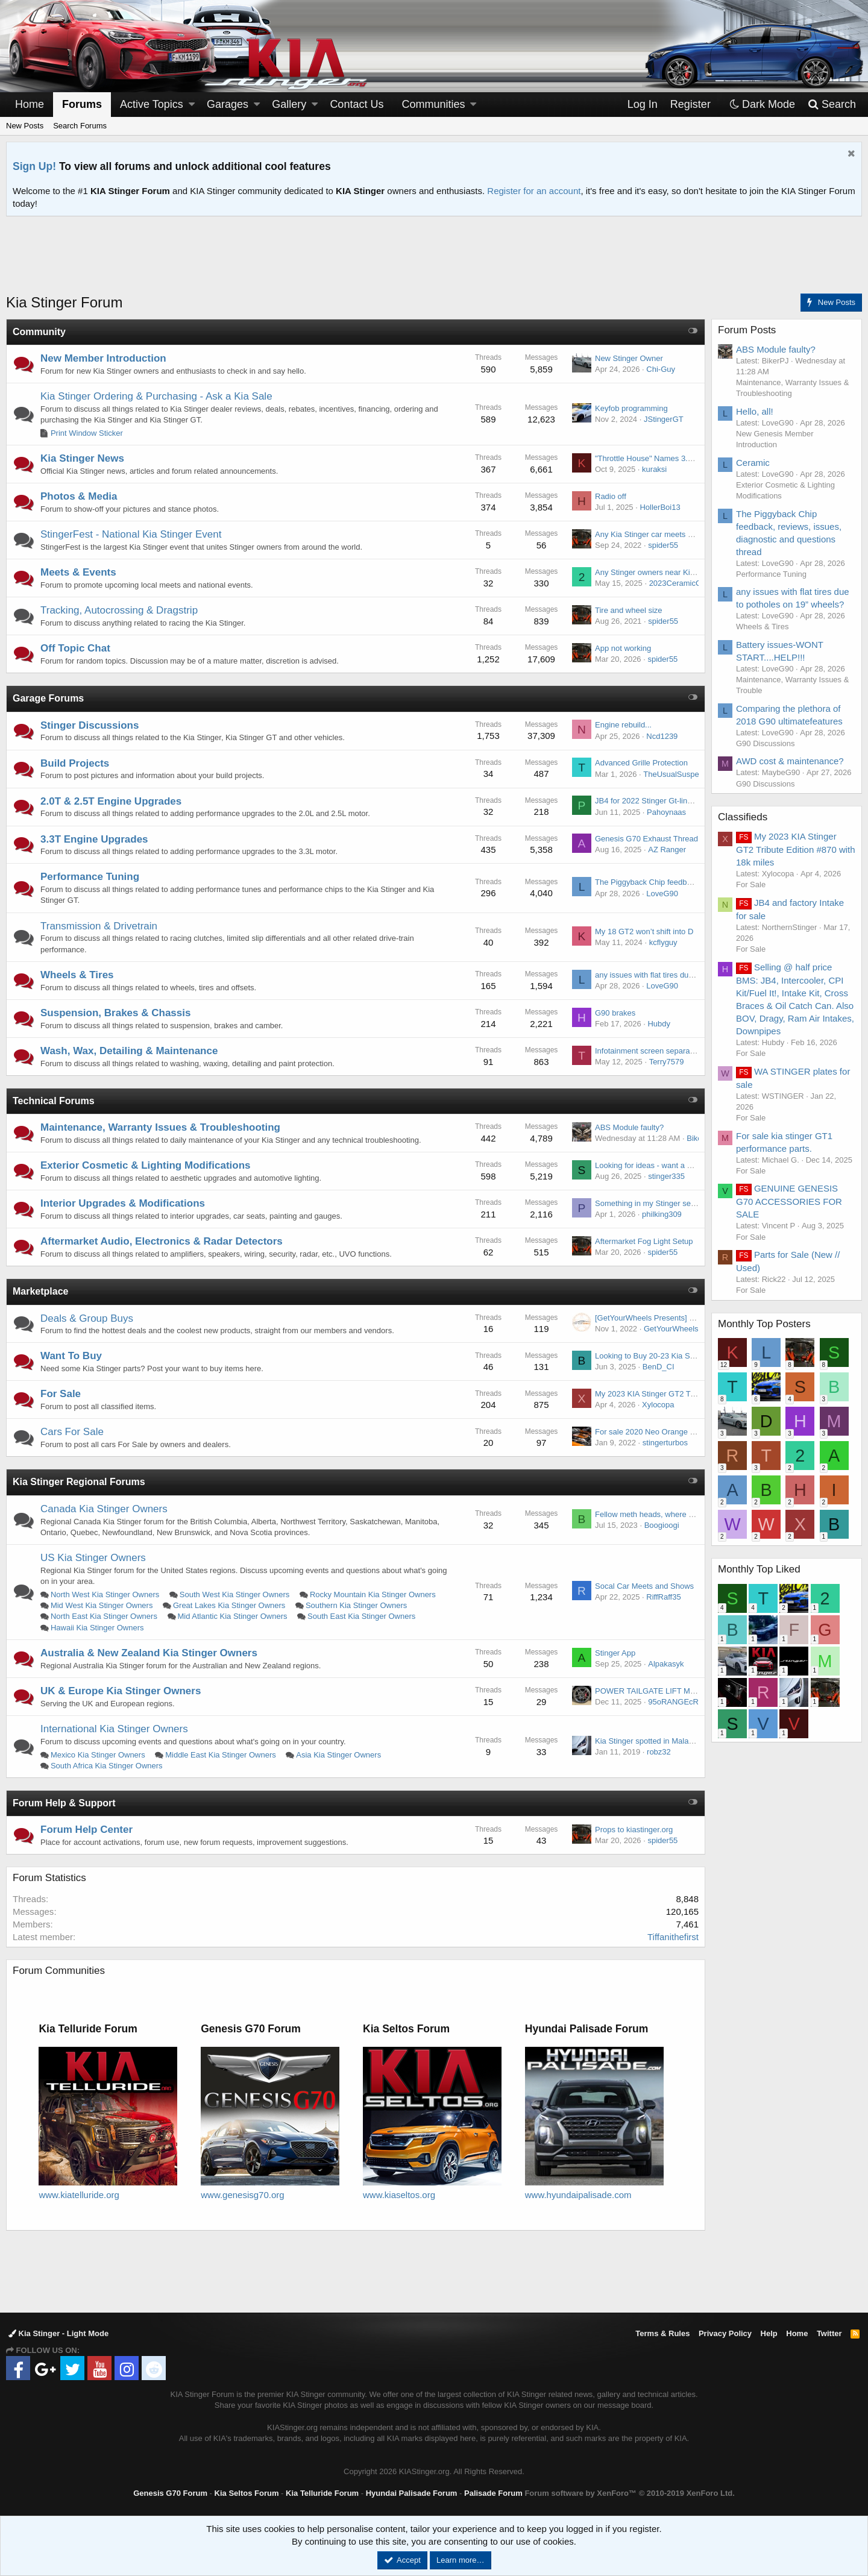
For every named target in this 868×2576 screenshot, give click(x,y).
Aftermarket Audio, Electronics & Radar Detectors (161, 1241)
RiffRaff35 (663, 1596)
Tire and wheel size (628, 610)
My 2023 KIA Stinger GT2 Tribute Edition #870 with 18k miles (795, 849)
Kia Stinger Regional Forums (79, 1482)
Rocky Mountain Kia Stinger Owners (373, 1594)
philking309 (662, 1214)
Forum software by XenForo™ (629, 2493)
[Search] (831, 104)
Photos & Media (79, 496)
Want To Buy (71, 1356)
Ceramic (753, 462)
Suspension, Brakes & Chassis (115, 1013)
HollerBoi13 (660, 507)
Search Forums (80, 125)
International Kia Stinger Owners (114, 1729)
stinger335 (666, 1176)
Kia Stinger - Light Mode (58, 2333)
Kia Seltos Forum (247, 2493)
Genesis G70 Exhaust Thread (646, 838)
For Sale (60, 1394)
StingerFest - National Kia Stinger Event (130, 534)
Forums (82, 104)
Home (29, 104)
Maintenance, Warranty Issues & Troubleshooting (160, 1127)
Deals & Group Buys (86, 1318)
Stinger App (615, 1652)
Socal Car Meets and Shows (644, 1586)
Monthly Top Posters (764, 1324)
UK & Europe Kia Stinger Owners (120, 1691)
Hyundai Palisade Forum (412, 2493)
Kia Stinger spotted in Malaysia (648, 1740)
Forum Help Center (86, 1829)
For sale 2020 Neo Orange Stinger (655, 1431)
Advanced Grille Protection (641, 762)
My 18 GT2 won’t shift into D (644, 931)
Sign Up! (34, 166)
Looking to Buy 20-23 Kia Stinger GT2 (661, 1355)
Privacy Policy (725, 2333)
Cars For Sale (72, 1431)
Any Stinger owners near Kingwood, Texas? (670, 572)
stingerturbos (665, 1442)
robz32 (659, 1751)
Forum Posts (747, 330)
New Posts (24, 125)
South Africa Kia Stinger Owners (107, 1765)
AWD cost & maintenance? (790, 761)
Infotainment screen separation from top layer (674, 1050)
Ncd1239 (662, 736)
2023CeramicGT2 (680, 583)
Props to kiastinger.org (634, 1829)
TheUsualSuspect (674, 774)
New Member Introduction (103, 358)
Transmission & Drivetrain (98, 926)
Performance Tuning (89, 876)
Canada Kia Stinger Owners (104, 1509)
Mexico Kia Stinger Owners (98, 1754)
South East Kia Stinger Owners (361, 1616)
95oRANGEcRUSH (681, 1701)
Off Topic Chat (75, 648)
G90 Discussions (765, 743)
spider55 (663, 545)
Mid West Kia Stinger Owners (102, 1605)
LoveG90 (662, 893)
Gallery (289, 104)
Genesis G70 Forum (170, 2493)
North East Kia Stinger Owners (104, 1616)
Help (769, 2333)
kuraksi (654, 469)
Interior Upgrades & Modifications (122, 1203)
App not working (623, 648)
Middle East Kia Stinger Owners (220, 1754)
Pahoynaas (666, 812)
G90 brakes (615, 1012)
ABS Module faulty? (629, 1127)
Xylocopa (658, 1404)
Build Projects (74, 763)
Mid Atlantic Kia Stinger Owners (232, 1616)
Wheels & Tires (77, 975)
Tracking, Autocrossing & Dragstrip (119, 610)
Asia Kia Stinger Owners (338, 1754)
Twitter (829, 2333)
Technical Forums (54, 1101)
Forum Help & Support (64, 1803)
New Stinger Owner (629, 358)
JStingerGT (664, 419)
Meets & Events (78, 572)
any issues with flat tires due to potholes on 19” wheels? (692, 974)
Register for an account (533, 191)
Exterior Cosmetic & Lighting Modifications (145, 1165)
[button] (192, 104)
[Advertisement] (434, 262)
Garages (227, 104)
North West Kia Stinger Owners (105, 1594)
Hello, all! (754, 411)
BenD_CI (659, 1366)
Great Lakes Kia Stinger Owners (229, 1605)
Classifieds (742, 817)
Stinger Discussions (89, 725)
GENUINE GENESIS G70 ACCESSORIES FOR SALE (789, 1201)
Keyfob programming (631, 408)
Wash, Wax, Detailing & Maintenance (129, 1051)
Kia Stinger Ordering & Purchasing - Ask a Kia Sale (156, 396)
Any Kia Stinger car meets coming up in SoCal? (677, 534)
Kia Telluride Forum (322, 2493)
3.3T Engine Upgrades (94, 839)
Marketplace (41, 1291)
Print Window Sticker (87, 433)
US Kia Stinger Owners (93, 1557)
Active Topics (151, 104)
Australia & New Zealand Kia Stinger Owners (148, 1653)
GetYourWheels (671, 1328)
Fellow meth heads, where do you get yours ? (674, 1514)
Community (39, 332)
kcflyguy (663, 942)
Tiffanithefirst (673, 1937)
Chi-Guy (660, 369)
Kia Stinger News (82, 458)
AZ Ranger (667, 849)
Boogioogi (661, 1525)
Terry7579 (666, 1061)
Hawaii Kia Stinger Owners (97, 1627)
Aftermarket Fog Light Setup (644, 1241)
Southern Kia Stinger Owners (356, 1605)
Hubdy (658, 1023)
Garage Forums (48, 698)
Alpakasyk (666, 1663)
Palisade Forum (493, 2493)
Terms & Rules (662, 2333)
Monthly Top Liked (759, 1569)
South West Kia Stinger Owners (235, 1594)
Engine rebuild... (623, 724)
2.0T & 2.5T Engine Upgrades (110, 801)
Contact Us (356, 104)
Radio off (610, 496)
